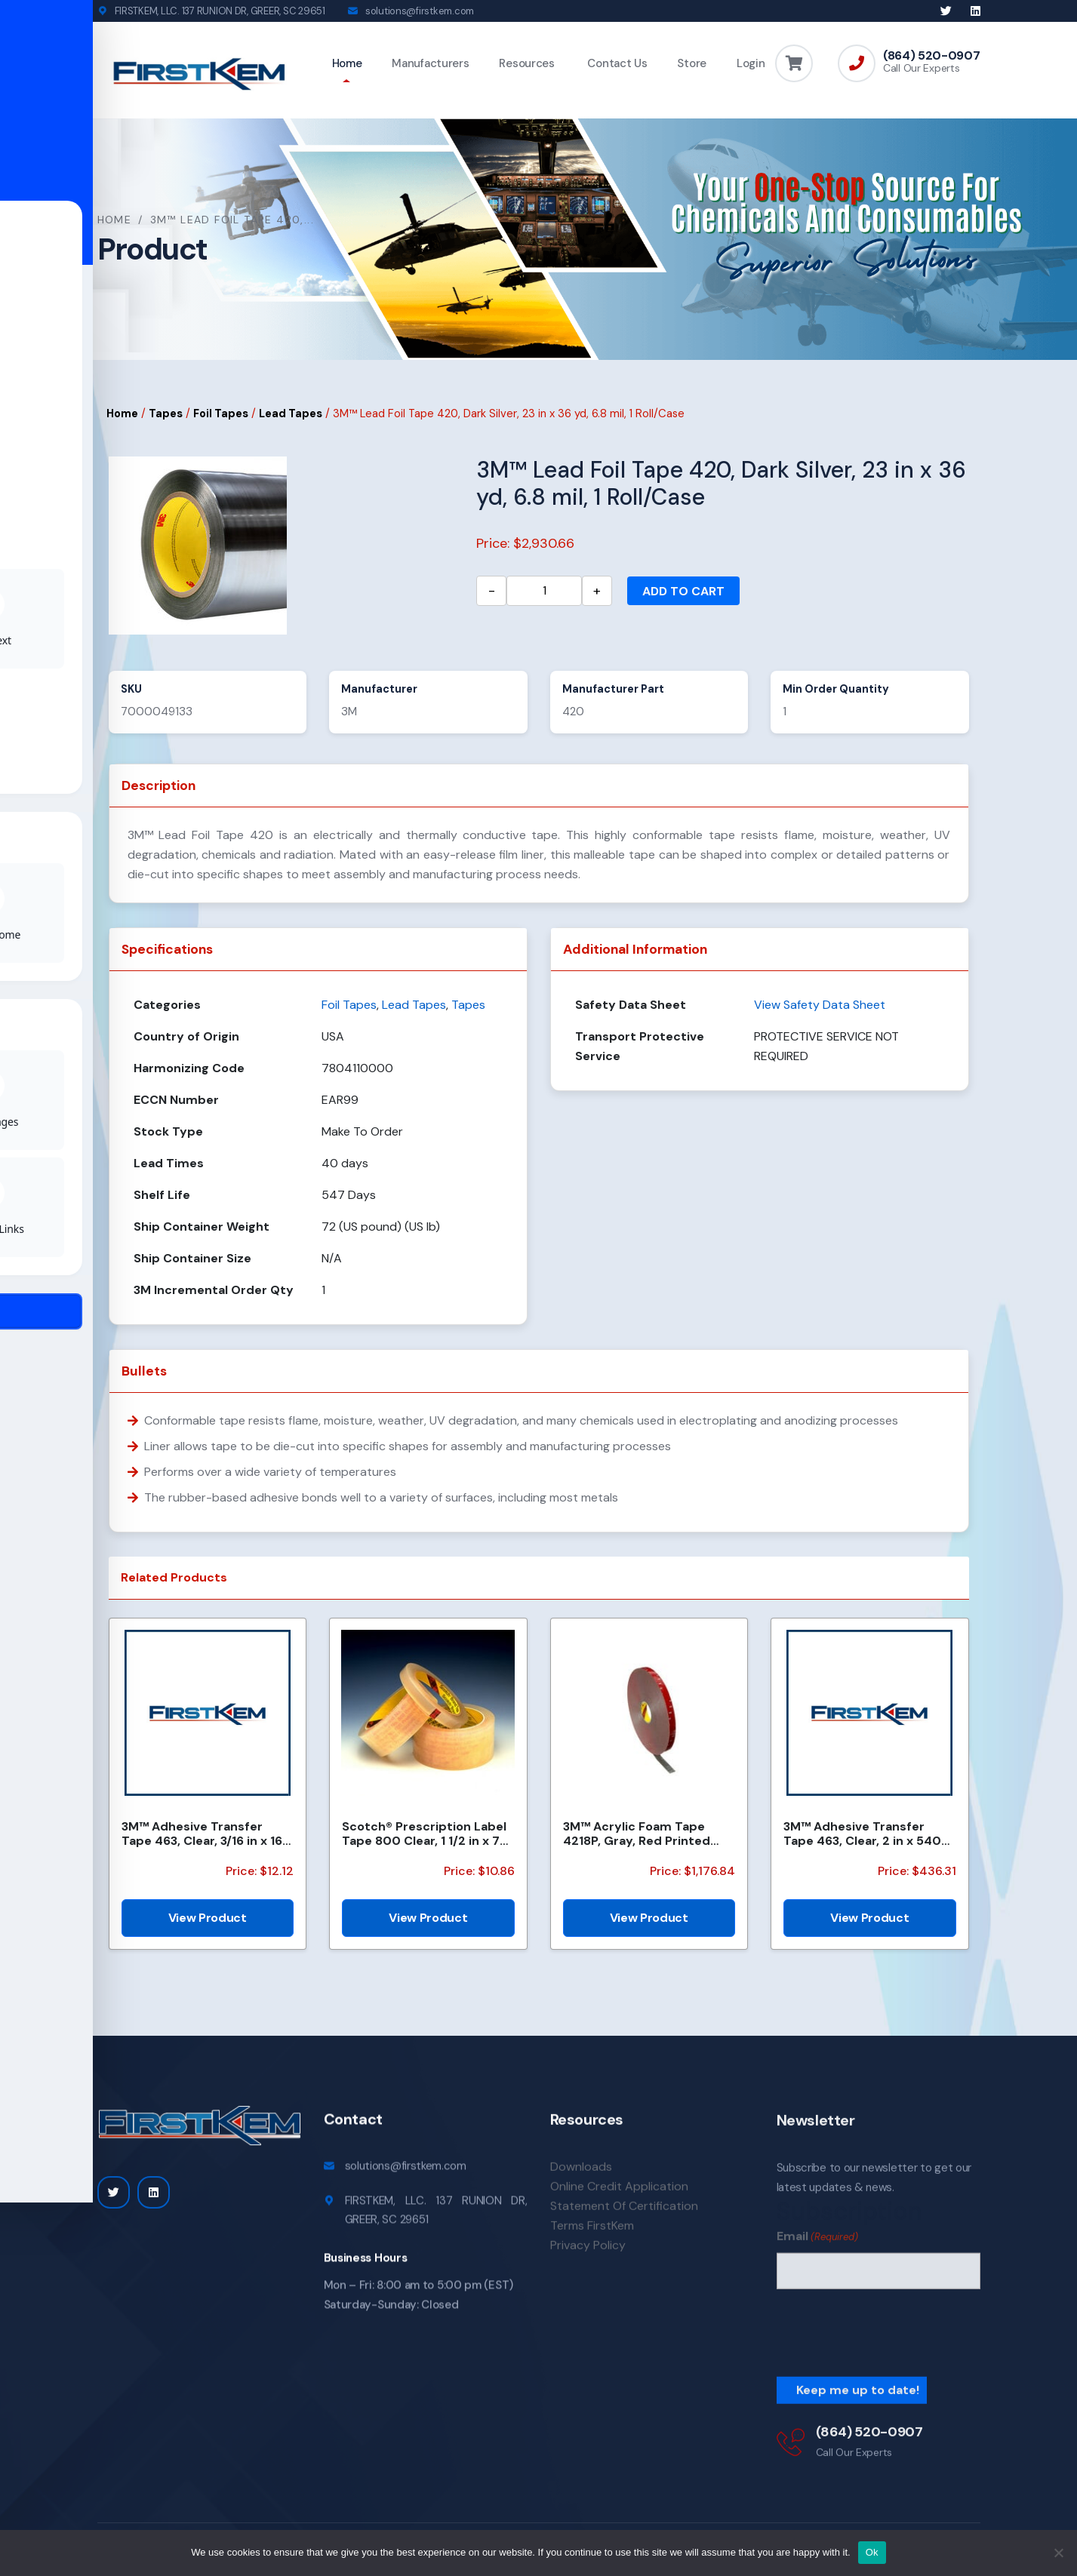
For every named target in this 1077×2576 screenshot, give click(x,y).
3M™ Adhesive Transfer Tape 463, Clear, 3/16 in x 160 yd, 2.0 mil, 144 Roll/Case (206, 1835)
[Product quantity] (544, 593)
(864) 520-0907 (931, 56)
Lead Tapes (290, 415)
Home (347, 63)
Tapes (166, 415)
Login (751, 63)
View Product (207, 1920)
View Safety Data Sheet (819, 1007)
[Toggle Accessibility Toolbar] (34, 1253)
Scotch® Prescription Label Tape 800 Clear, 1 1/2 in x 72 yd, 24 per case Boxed (424, 1835)
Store (691, 63)
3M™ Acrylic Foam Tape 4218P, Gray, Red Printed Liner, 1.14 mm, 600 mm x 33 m (647, 1835)
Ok (872, 2552)
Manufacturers (430, 63)
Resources (526, 63)
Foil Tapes (220, 415)
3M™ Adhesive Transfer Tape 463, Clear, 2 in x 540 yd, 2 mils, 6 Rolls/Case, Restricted (862, 1835)
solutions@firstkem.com (419, 11)
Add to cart (683, 593)
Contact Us (616, 63)
